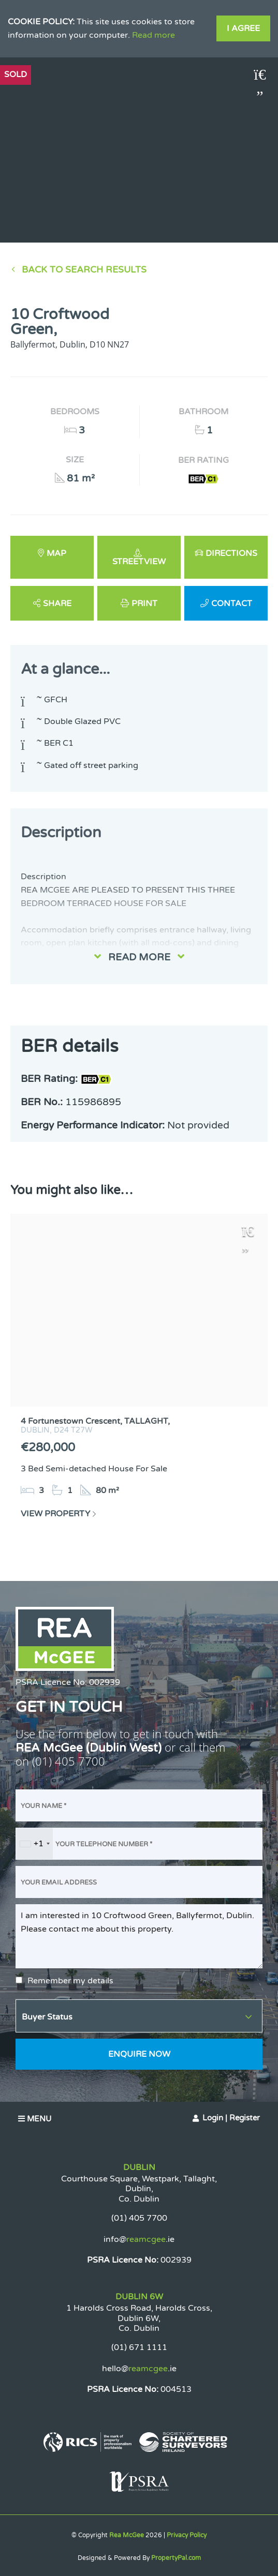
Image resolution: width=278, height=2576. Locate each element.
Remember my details (70, 1981)
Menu (34, 2118)
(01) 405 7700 (68, 1761)
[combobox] (34, 1843)
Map (56, 553)
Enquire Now (139, 2054)
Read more (153, 35)
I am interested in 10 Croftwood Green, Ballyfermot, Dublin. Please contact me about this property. (139, 1936)
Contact (231, 603)
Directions (231, 553)
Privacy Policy (187, 2535)
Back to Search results (84, 269)
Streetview (139, 561)
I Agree (243, 28)
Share (57, 603)
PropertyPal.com (176, 2558)
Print (144, 603)
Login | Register (231, 2117)
